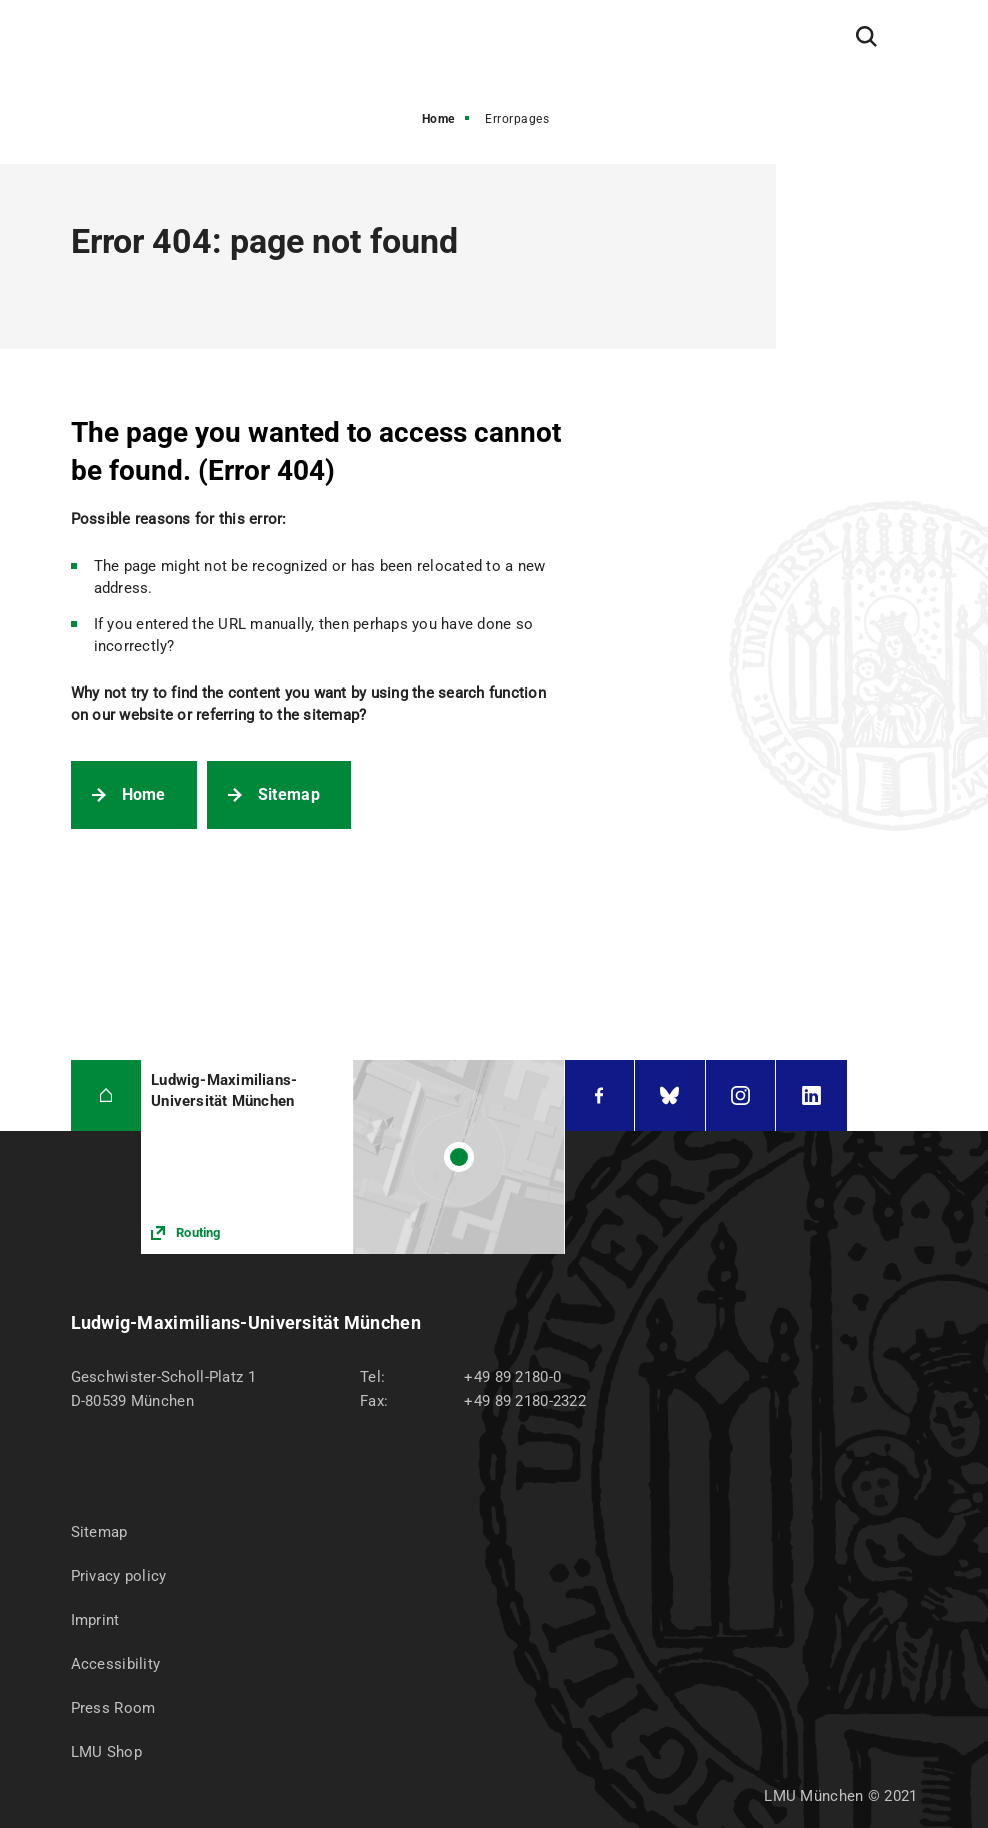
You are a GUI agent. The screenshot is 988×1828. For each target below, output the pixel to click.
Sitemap (289, 794)
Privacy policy (119, 1576)
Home (438, 119)
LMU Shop (106, 1752)
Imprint (95, 1620)
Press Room (113, 1708)
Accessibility (116, 1664)
